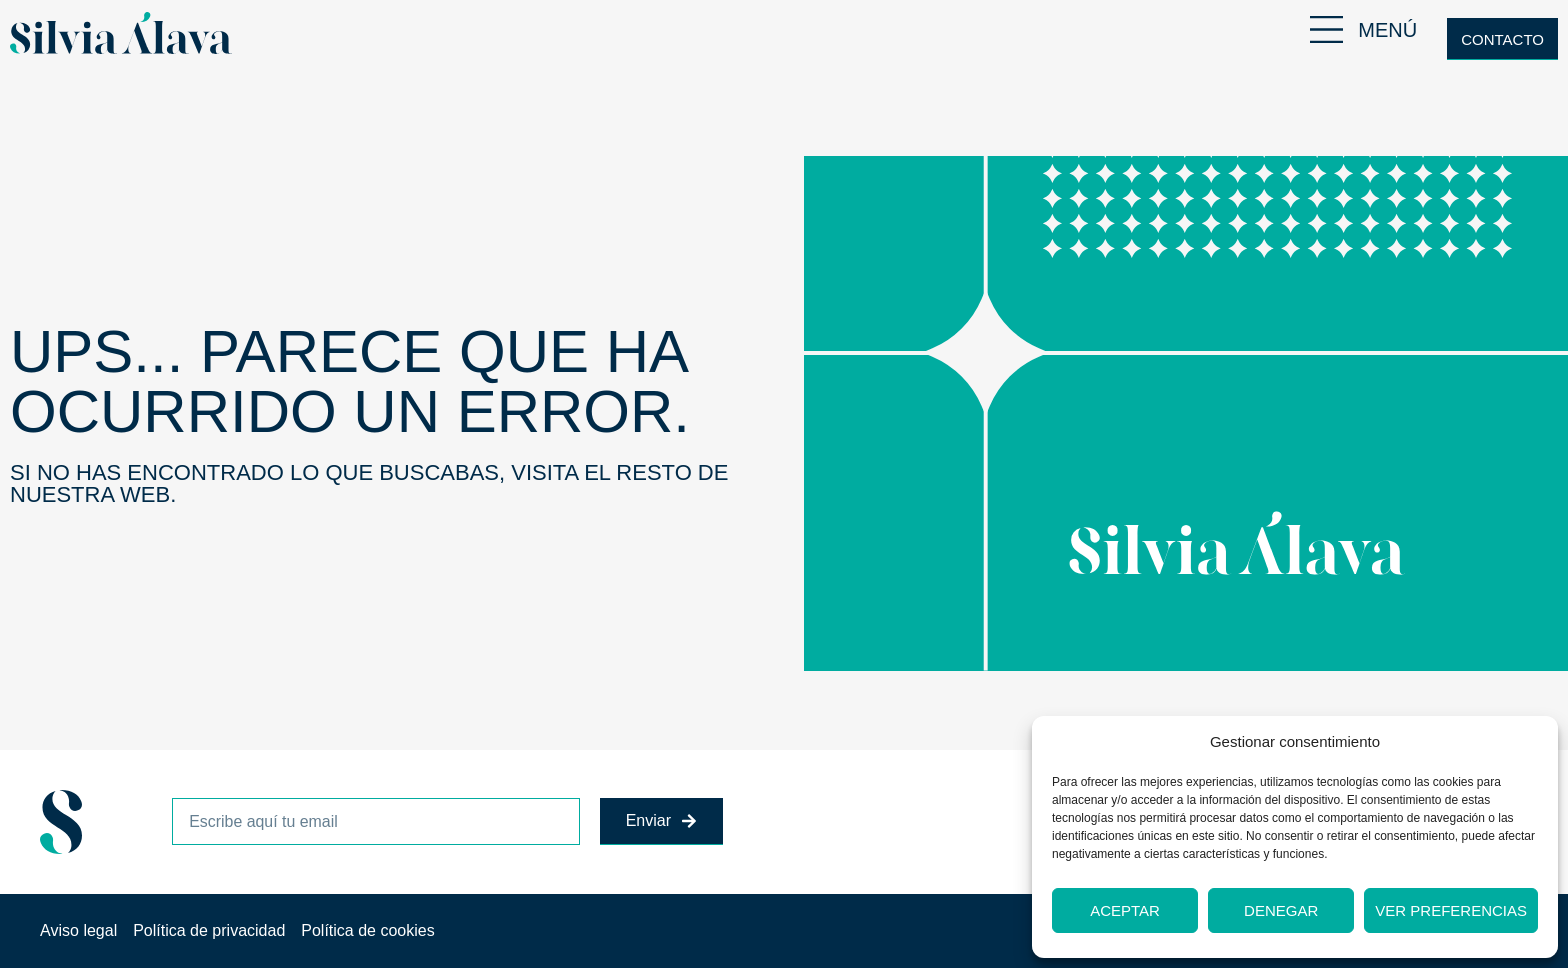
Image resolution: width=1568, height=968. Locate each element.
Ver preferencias (1451, 910)
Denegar (1281, 910)
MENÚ (1387, 30)
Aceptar (1125, 910)
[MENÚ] (1326, 29)
